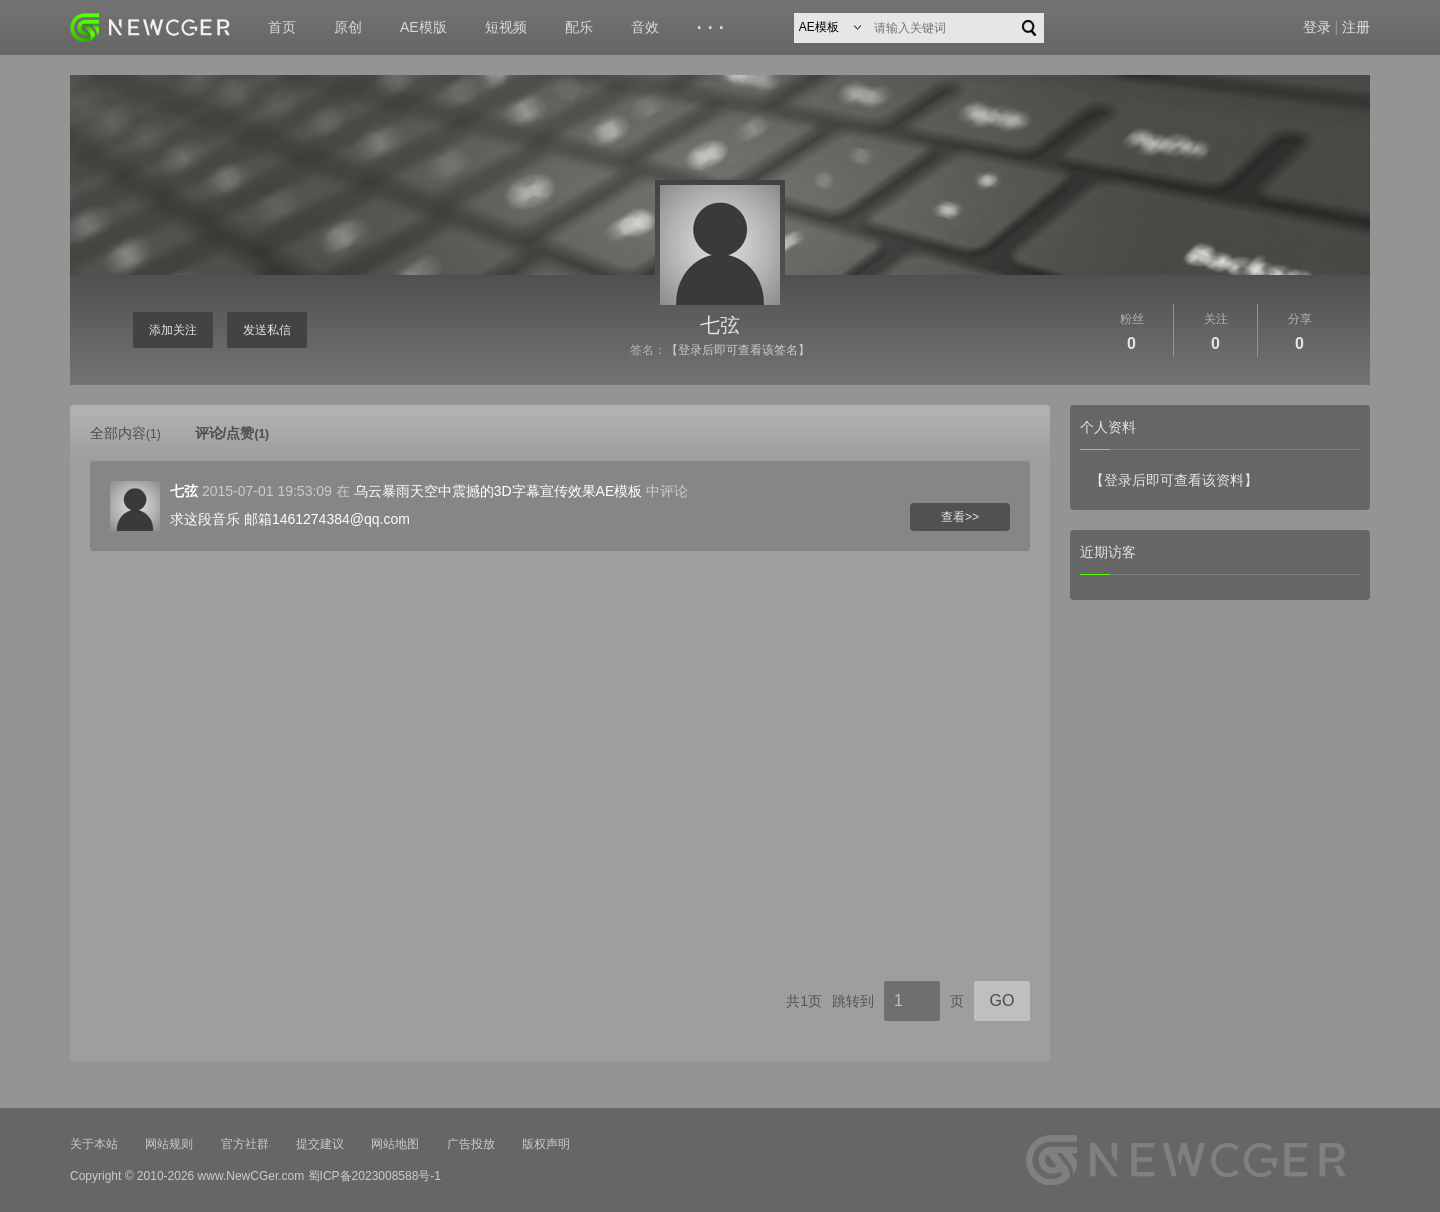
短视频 (506, 27)
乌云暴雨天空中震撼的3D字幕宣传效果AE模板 (498, 491)
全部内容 (125, 433)
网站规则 (169, 1144)
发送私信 (267, 330)
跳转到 (853, 1001)
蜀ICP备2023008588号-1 (374, 1176)
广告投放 (471, 1144)
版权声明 (546, 1144)
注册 (1356, 27)
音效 (645, 27)
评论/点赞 (232, 433)
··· (713, 28)
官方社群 (245, 1144)
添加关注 (173, 330)
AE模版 (423, 27)
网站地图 (395, 1144)
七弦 (720, 325)
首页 (282, 27)
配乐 (579, 27)
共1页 (804, 1001)
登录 (1317, 27)
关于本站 (94, 1144)
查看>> (960, 517)
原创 (348, 27)
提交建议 (320, 1144)
